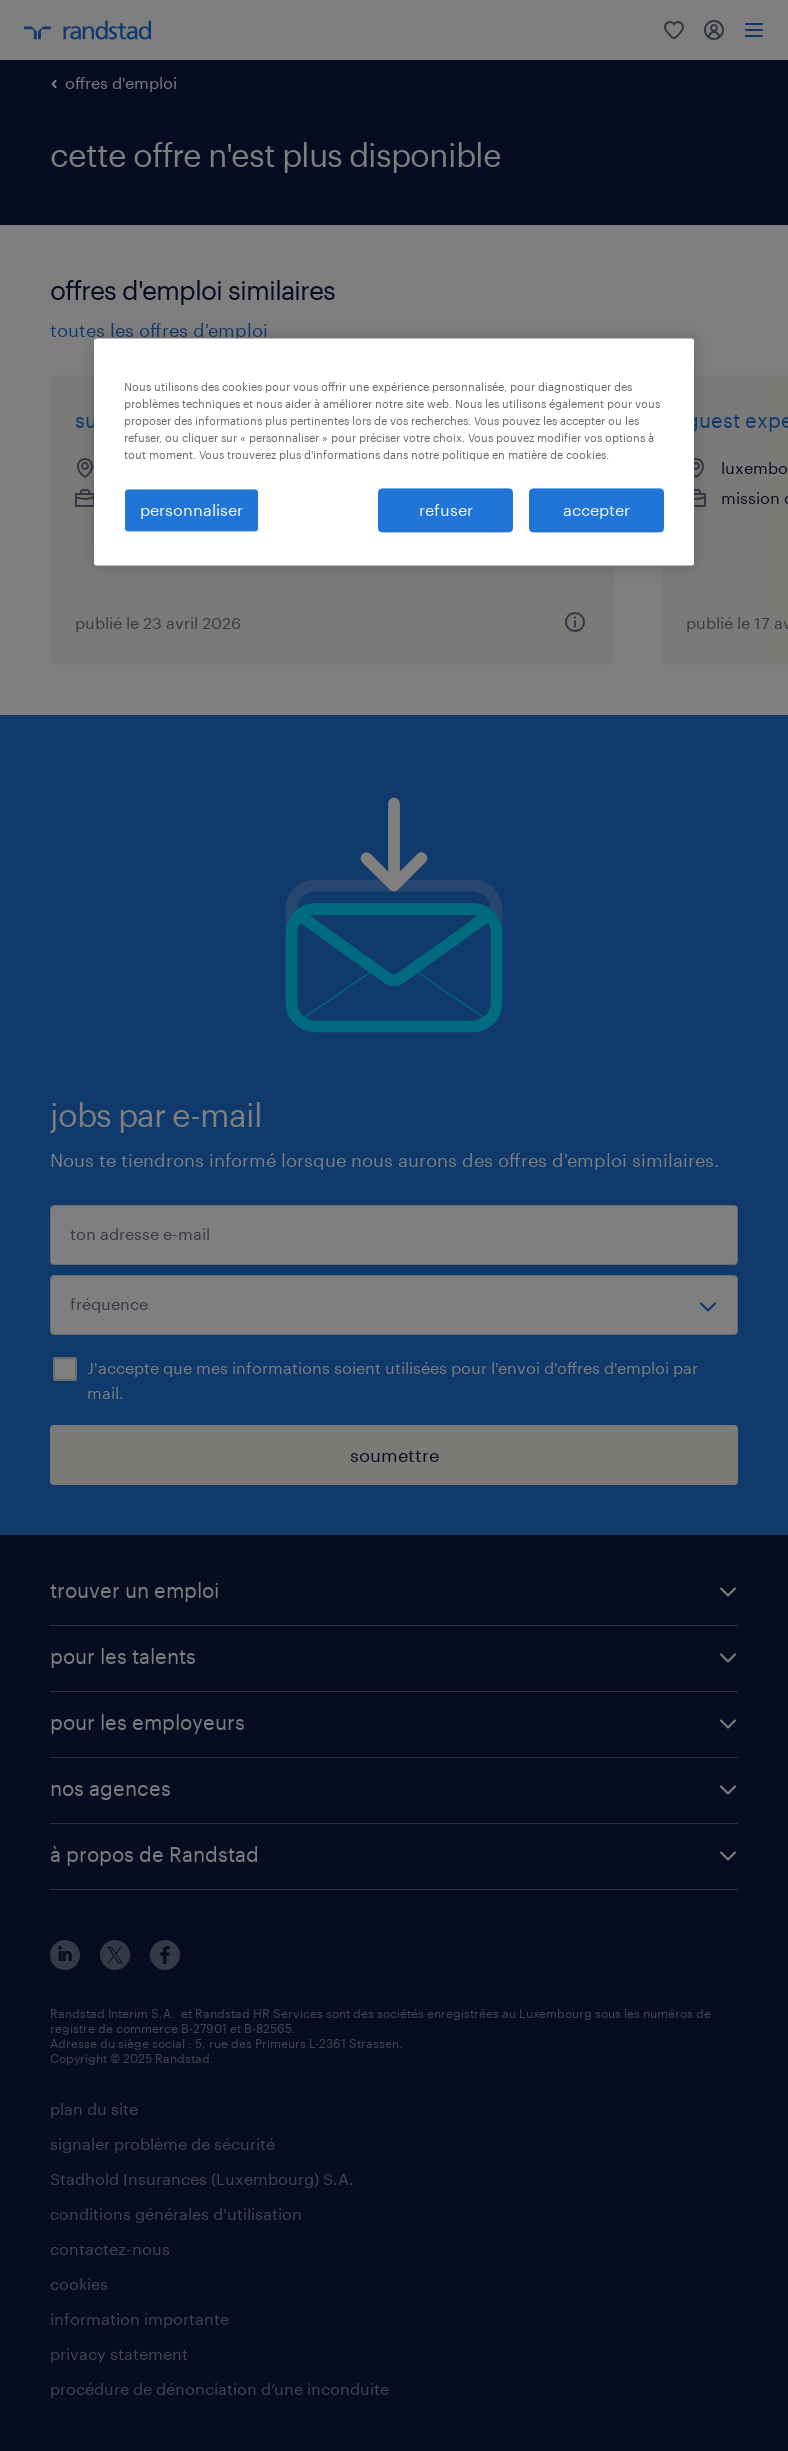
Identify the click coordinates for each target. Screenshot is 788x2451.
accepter (596, 509)
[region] (394, 452)
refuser (446, 509)
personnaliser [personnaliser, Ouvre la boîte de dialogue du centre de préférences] (191, 509)
